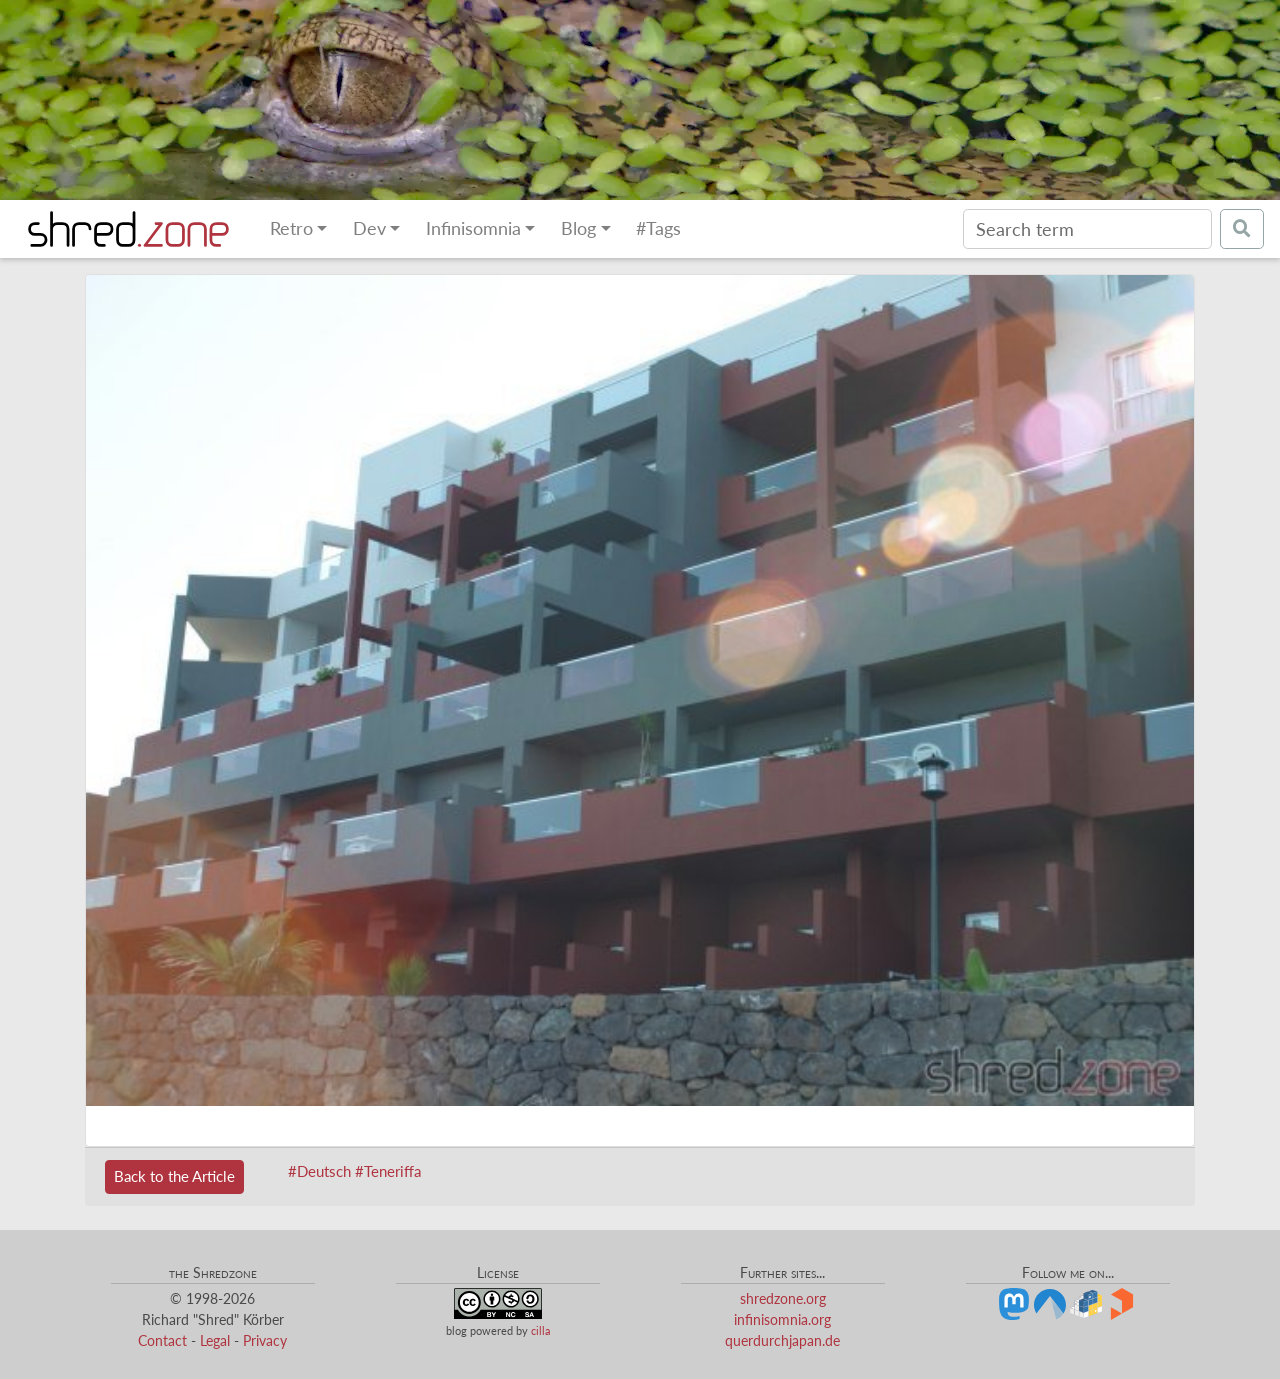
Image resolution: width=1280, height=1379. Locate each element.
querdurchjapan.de (782, 1340)
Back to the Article (174, 1176)
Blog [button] (578, 228)
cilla (540, 1330)
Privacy (265, 1340)
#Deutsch (319, 1171)
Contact (162, 1340)
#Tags (658, 228)
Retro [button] (291, 228)
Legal (215, 1340)
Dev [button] (369, 228)
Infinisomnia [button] (473, 228)
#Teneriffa (388, 1171)
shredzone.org (783, 1298)
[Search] (1087, 229)
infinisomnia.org (782, 1319)
